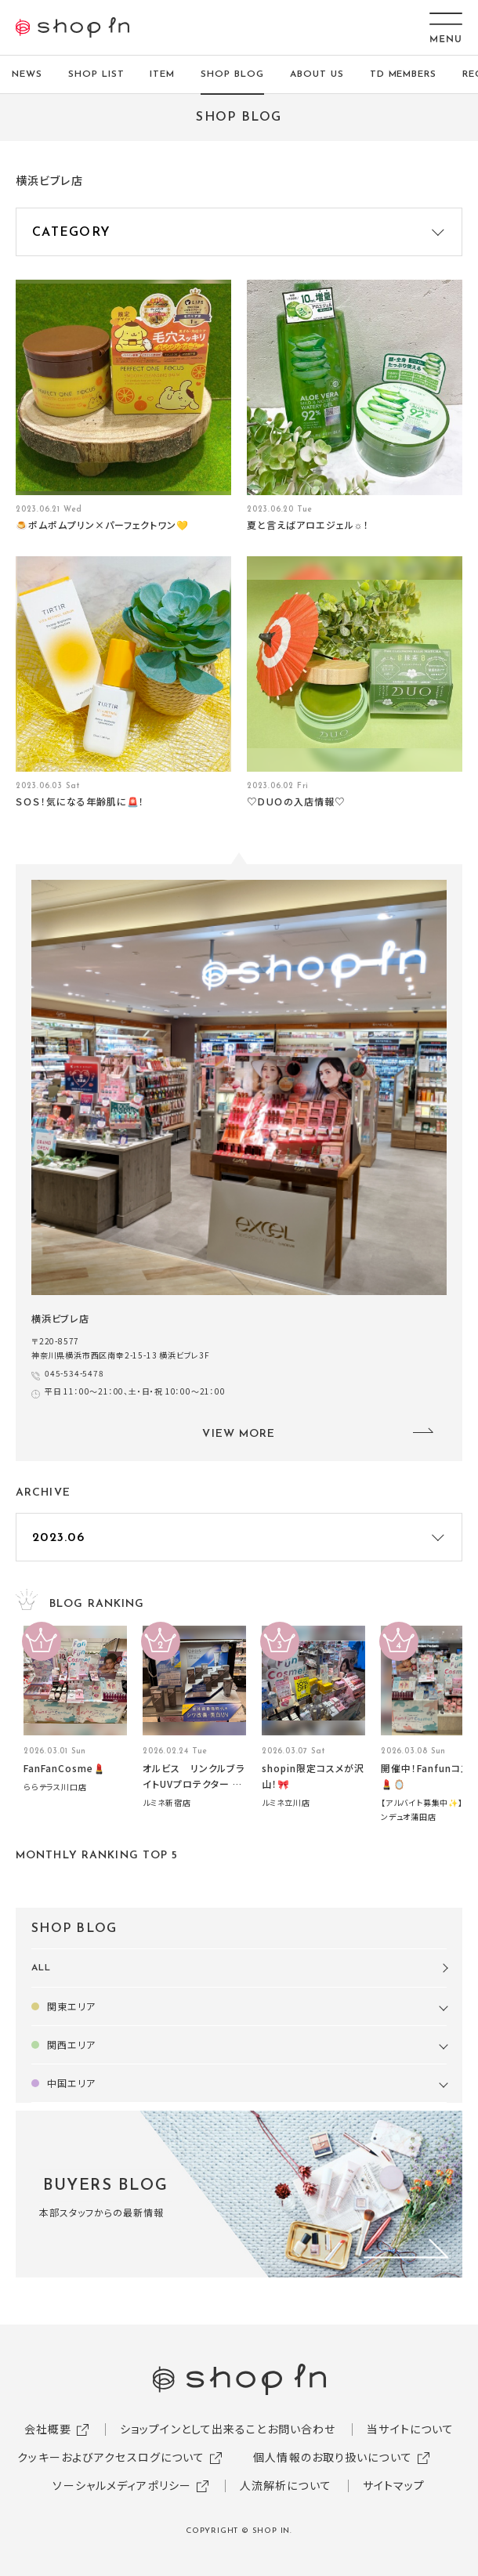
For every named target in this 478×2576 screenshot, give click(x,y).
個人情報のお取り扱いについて (332, 2457)
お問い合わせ (301, 2429)
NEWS (27, 74)
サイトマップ (394, 2485)
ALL (41, 1968)
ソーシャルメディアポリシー (122, 2485)
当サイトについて (410, 2429)
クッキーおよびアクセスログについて (111, 2457)
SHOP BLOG (232, 74)
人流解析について (285, 2485)
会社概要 (47, 2429)
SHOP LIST (96, 74)
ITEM (162, 74)
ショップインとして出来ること (193, 2429)
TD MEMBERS (403, 74)
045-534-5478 (74, 1373)
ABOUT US (317, 74)
